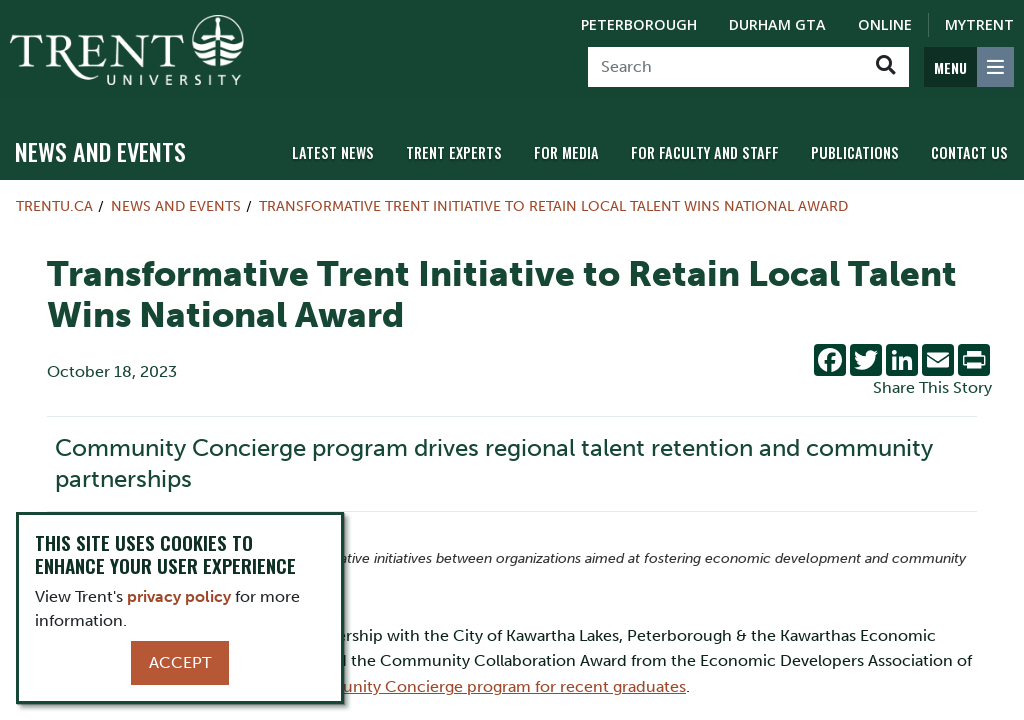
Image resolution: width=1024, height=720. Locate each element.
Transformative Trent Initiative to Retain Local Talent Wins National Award (553, 206)
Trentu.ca (54, 206)
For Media (566, 152)
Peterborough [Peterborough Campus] (639, 24)
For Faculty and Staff (705, 152)
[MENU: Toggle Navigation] (969, 67)
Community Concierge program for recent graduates (488, 686)
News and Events (100, 151)
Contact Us (969, 152)
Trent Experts (454, 152)
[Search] (725, 67)
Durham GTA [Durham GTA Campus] (777, 24)
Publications (855, 152)
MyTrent (979, 24)
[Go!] (885, 67)
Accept (180, 662)
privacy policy (179, 596)
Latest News (333, 152)
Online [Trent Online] (885, 24)
